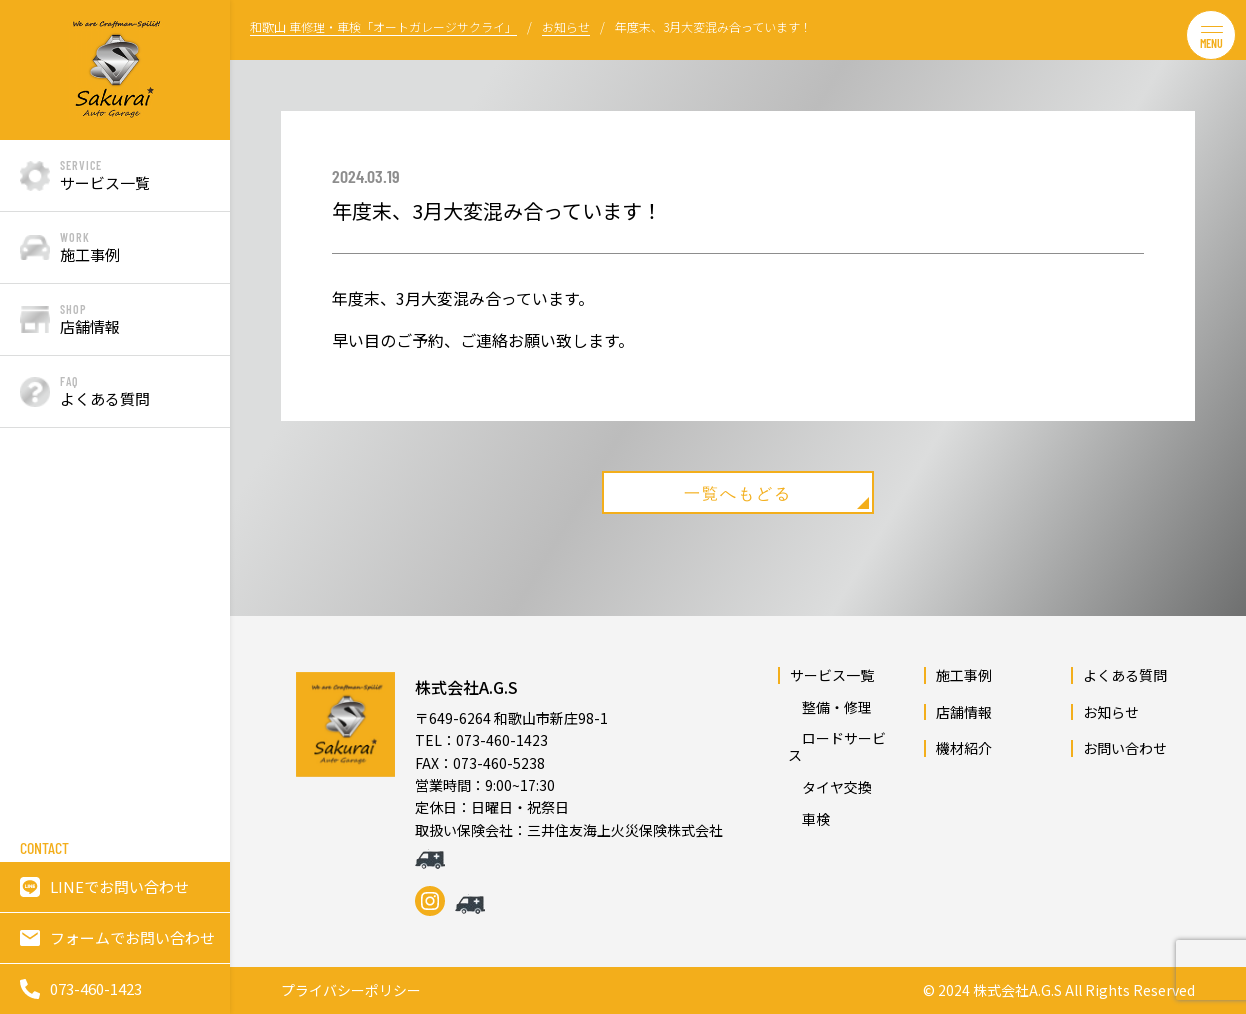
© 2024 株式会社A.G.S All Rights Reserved (1059, 990)
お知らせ (1111, 712)
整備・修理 (830, 707)
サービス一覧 (832, 675)
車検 (809, 819)
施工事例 (964, 675)
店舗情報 (964, 712)
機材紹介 (964, 748)
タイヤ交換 (830, 787)
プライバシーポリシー (351, 990)
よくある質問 (1125, 675)
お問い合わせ (1125, 748)
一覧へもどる (776, 496)
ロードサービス (837, 746)
